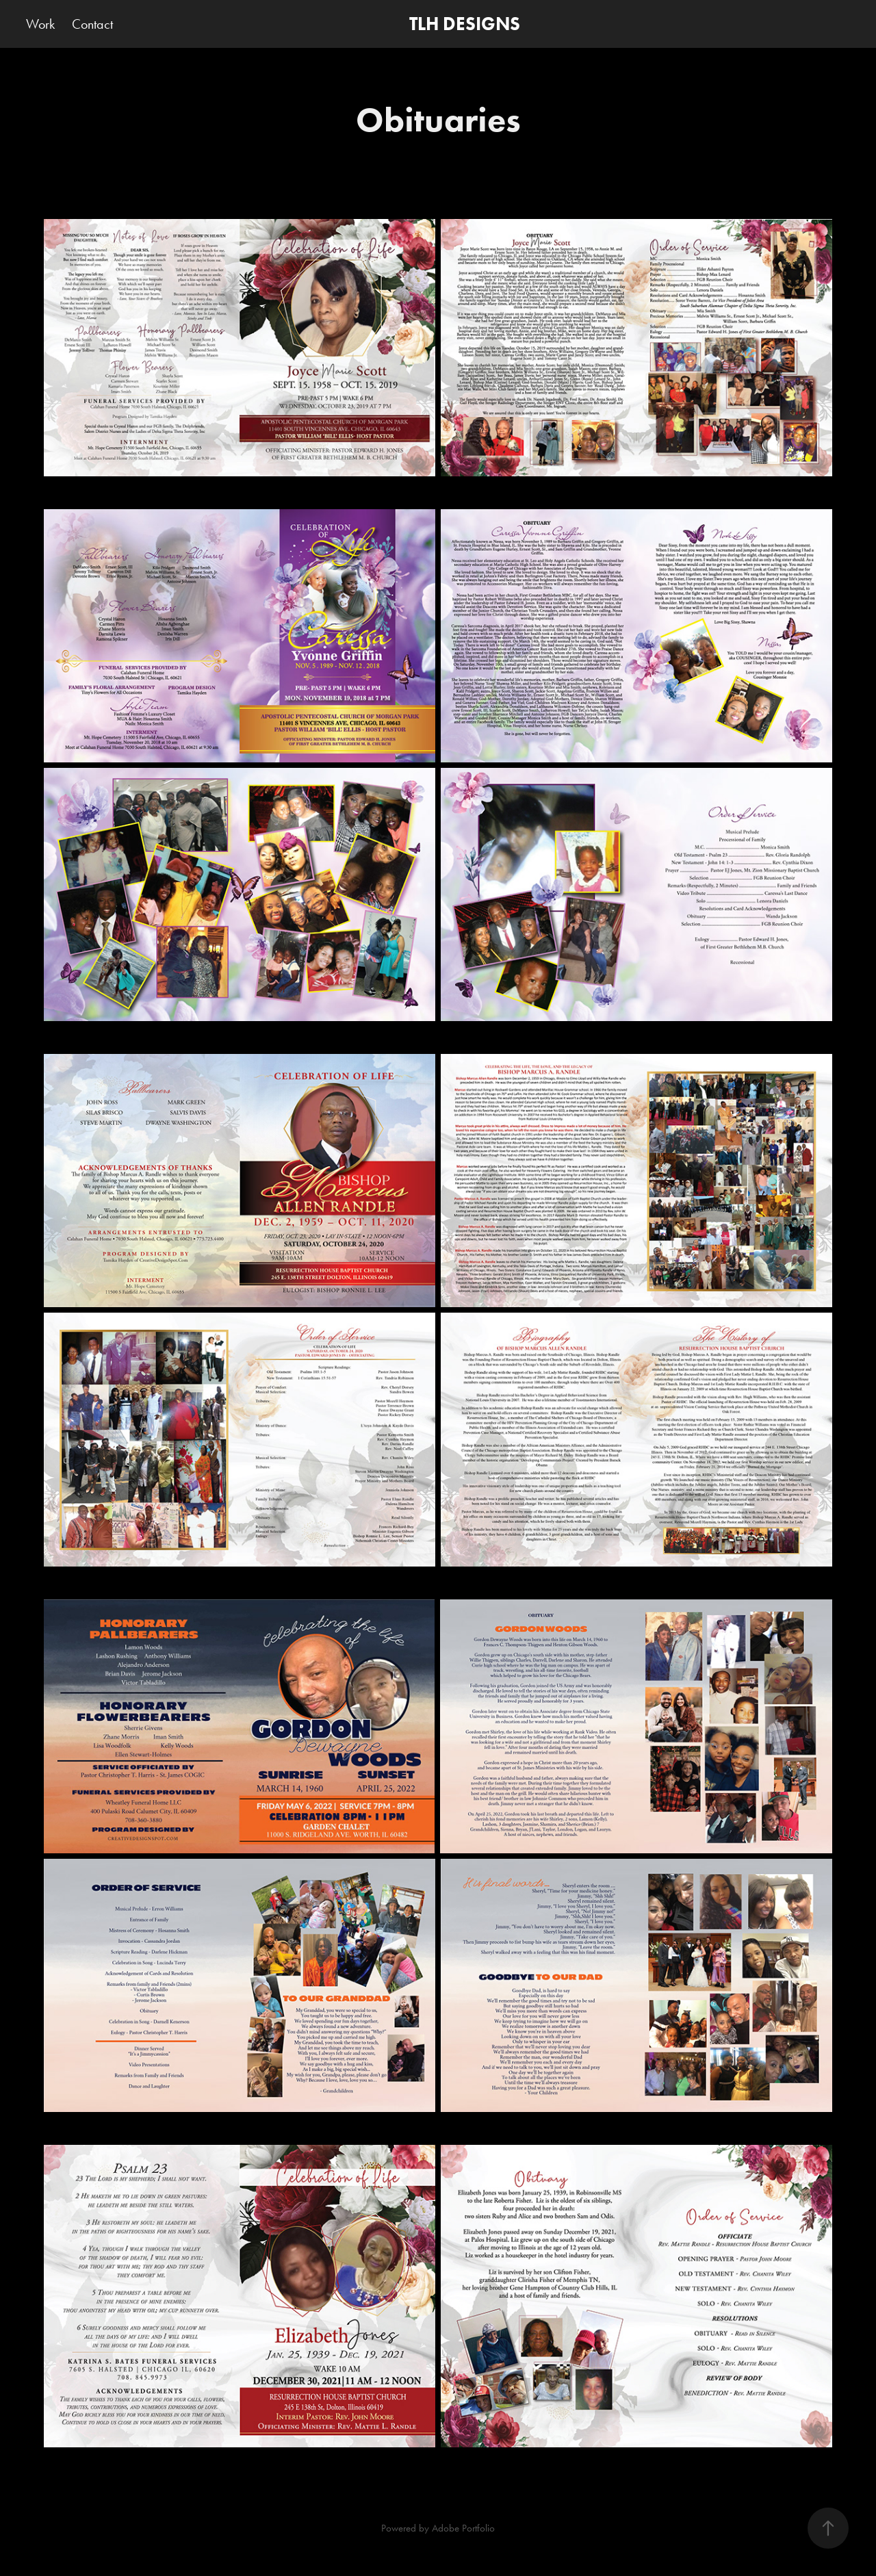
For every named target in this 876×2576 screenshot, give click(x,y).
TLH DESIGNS (464, 23)
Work (40, 24)
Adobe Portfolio (463, 2528)
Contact (92, 24)
